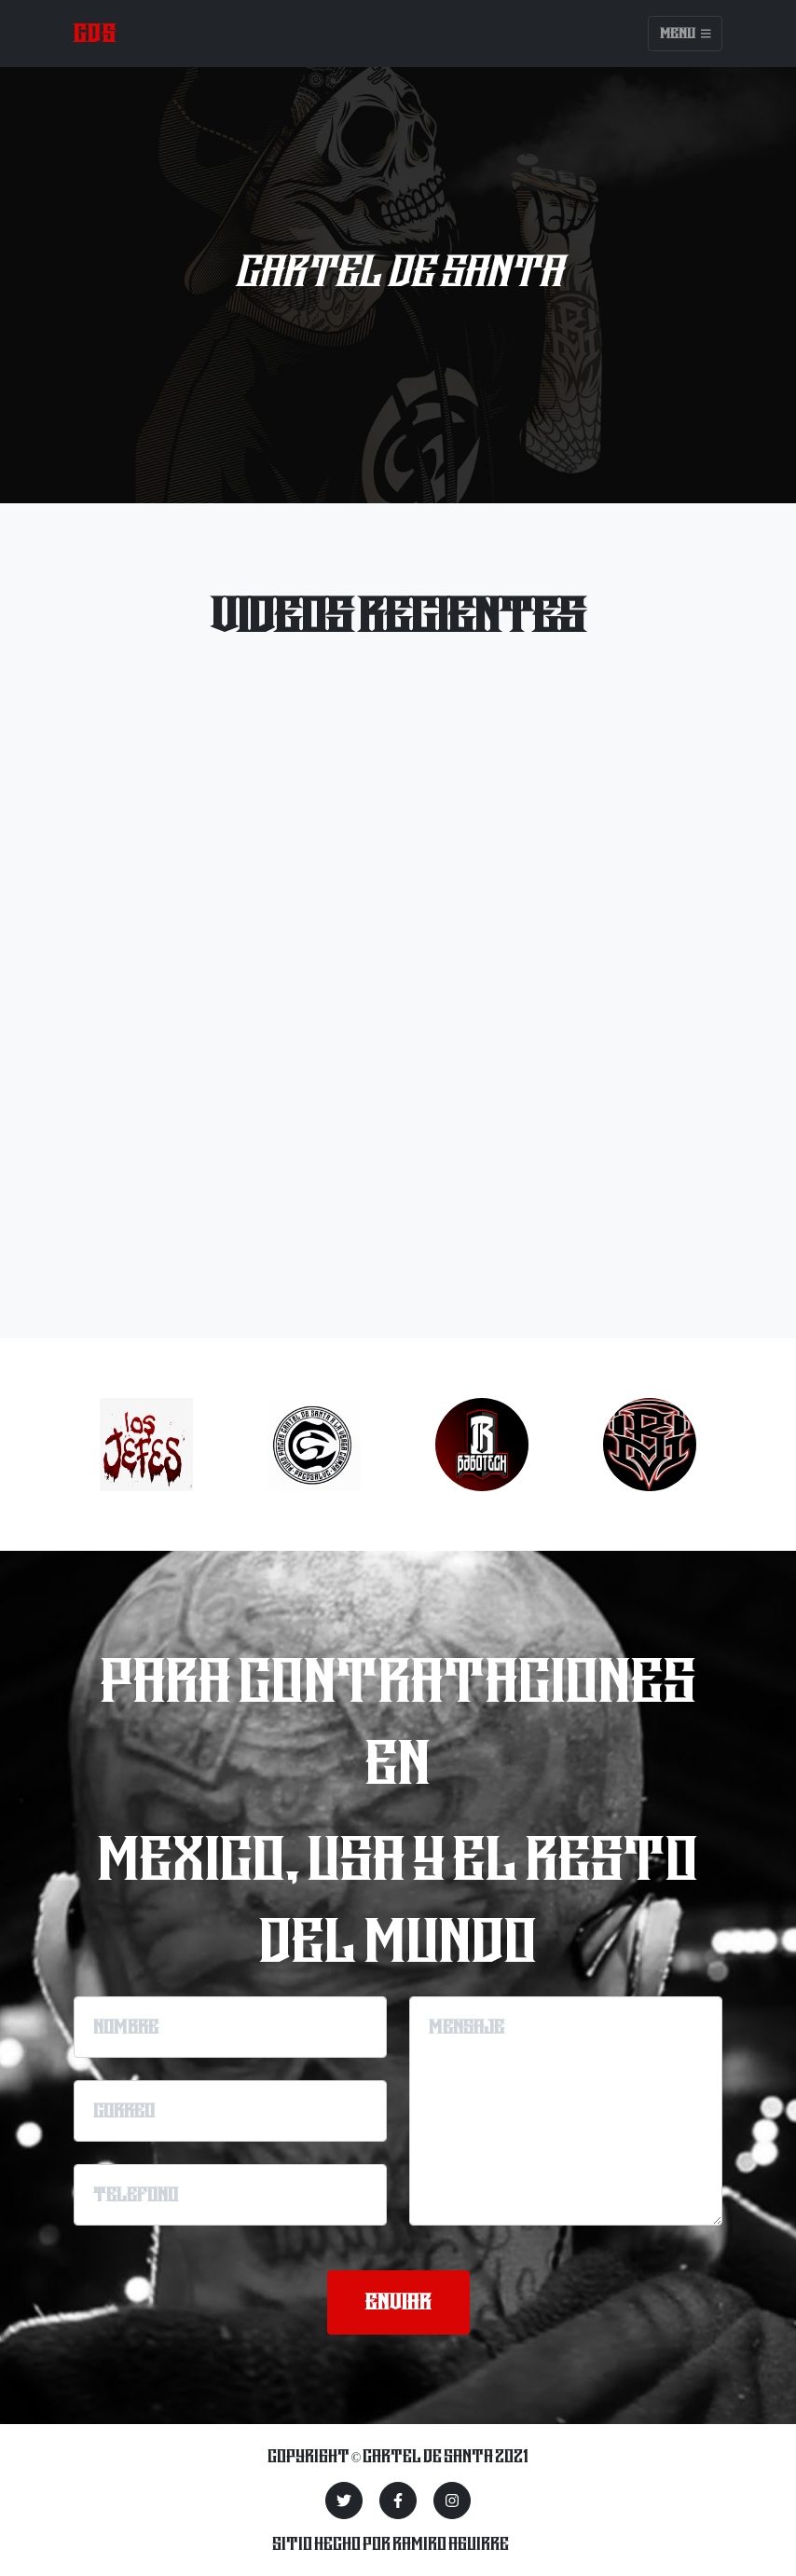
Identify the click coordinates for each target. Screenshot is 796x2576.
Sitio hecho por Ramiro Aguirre (390, 2543)
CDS (95, 33)
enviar (398, 2302)
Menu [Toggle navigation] (685, 33)
